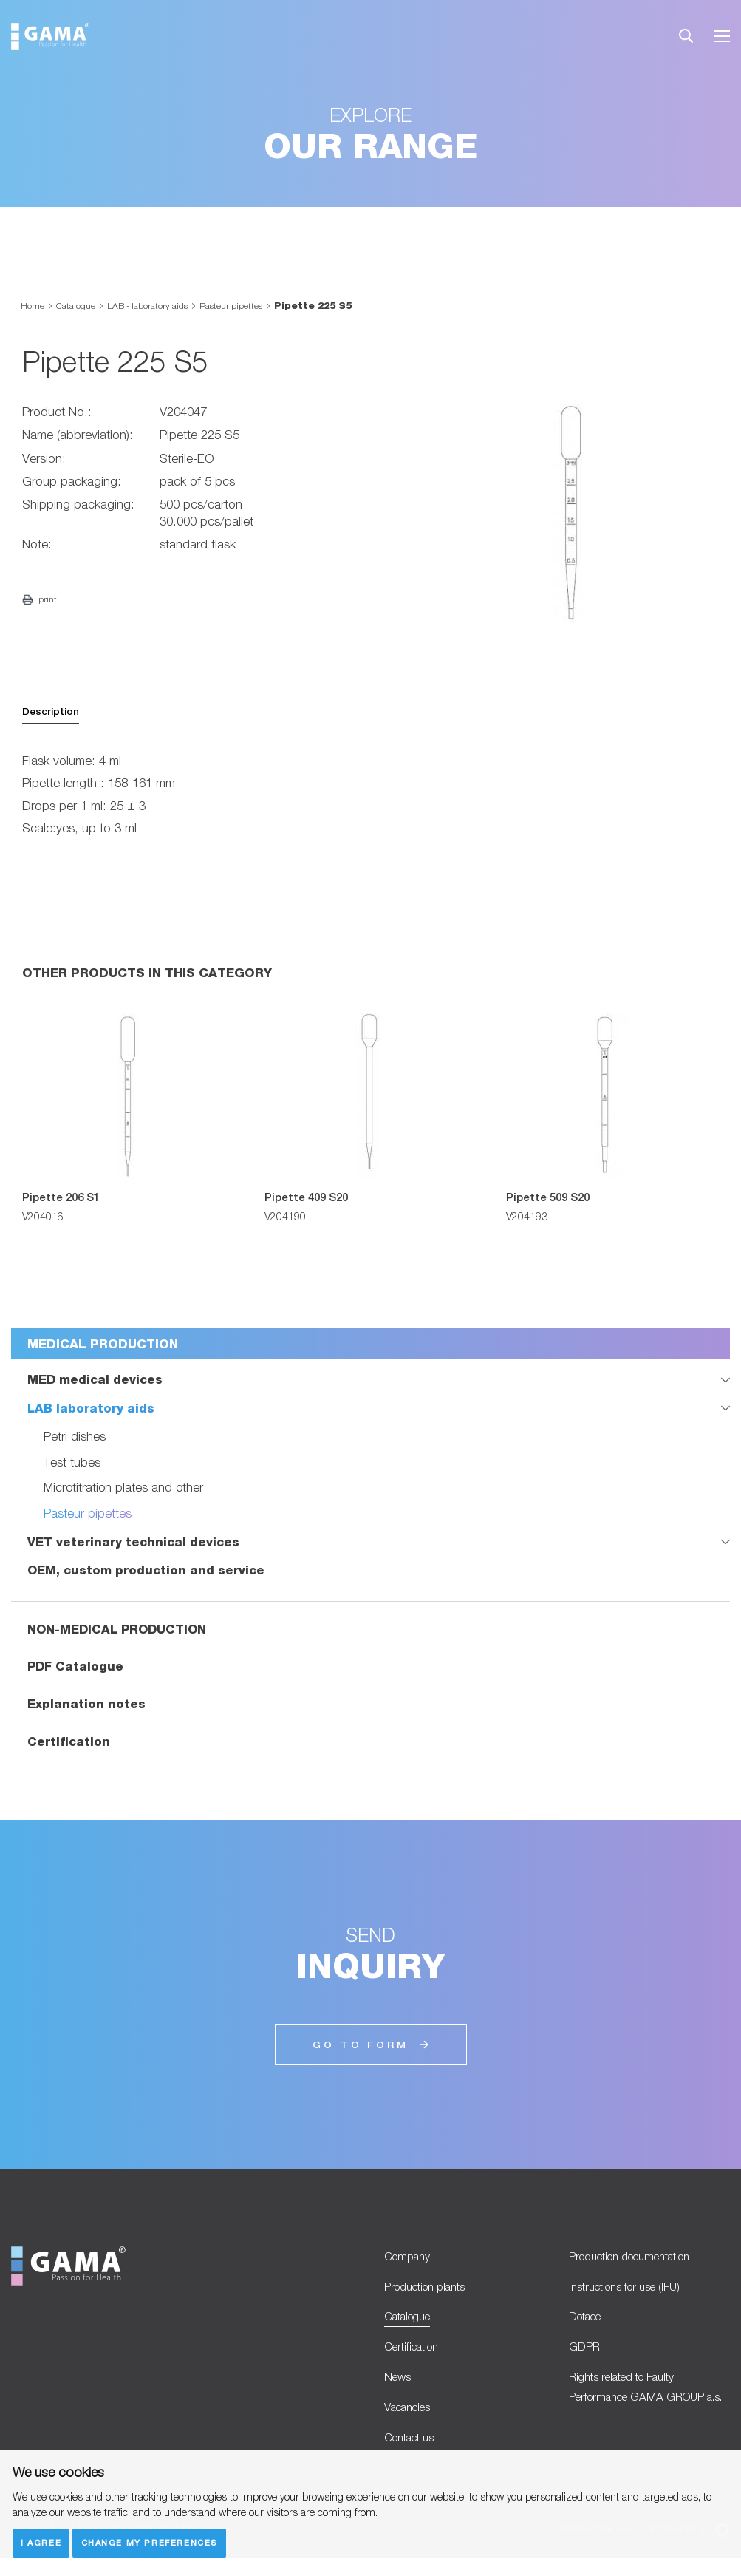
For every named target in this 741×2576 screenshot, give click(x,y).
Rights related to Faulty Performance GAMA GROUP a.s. (646, 2412)
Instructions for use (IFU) (633, 2292)
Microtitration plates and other (125, 1489)
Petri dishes (75, 1438)
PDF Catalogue (76, 1669)
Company (410, 2259)
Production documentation (641, 2259)
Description (54, 713)
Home (33, 305)
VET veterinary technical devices (133, 1543)
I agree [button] (42, 2542)
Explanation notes (86, 1706)
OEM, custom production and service (146, 1572)
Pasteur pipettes (249, 305)
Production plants (431, 2292)
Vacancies (412, 2421)
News (399, 2389)
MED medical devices (95, 1380)
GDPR (586, 2357)
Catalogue (79, 305)
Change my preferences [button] (152, 2542)
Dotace (589, 2324)
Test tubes (72, 1463)
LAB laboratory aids (91, 1409)
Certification (68, 1743)
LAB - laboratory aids (157, 305)
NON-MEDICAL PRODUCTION (119, 1631)
